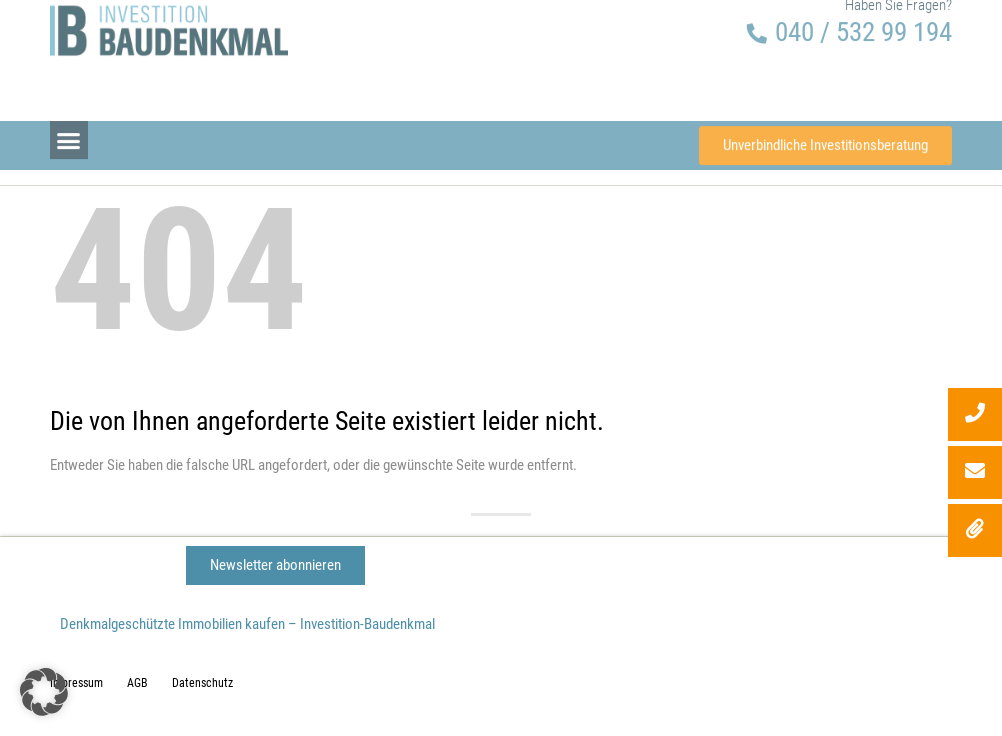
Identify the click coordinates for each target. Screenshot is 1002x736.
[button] (69, 135)
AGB (137, 683)
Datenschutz (202, 683)
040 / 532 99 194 (863, 16)
